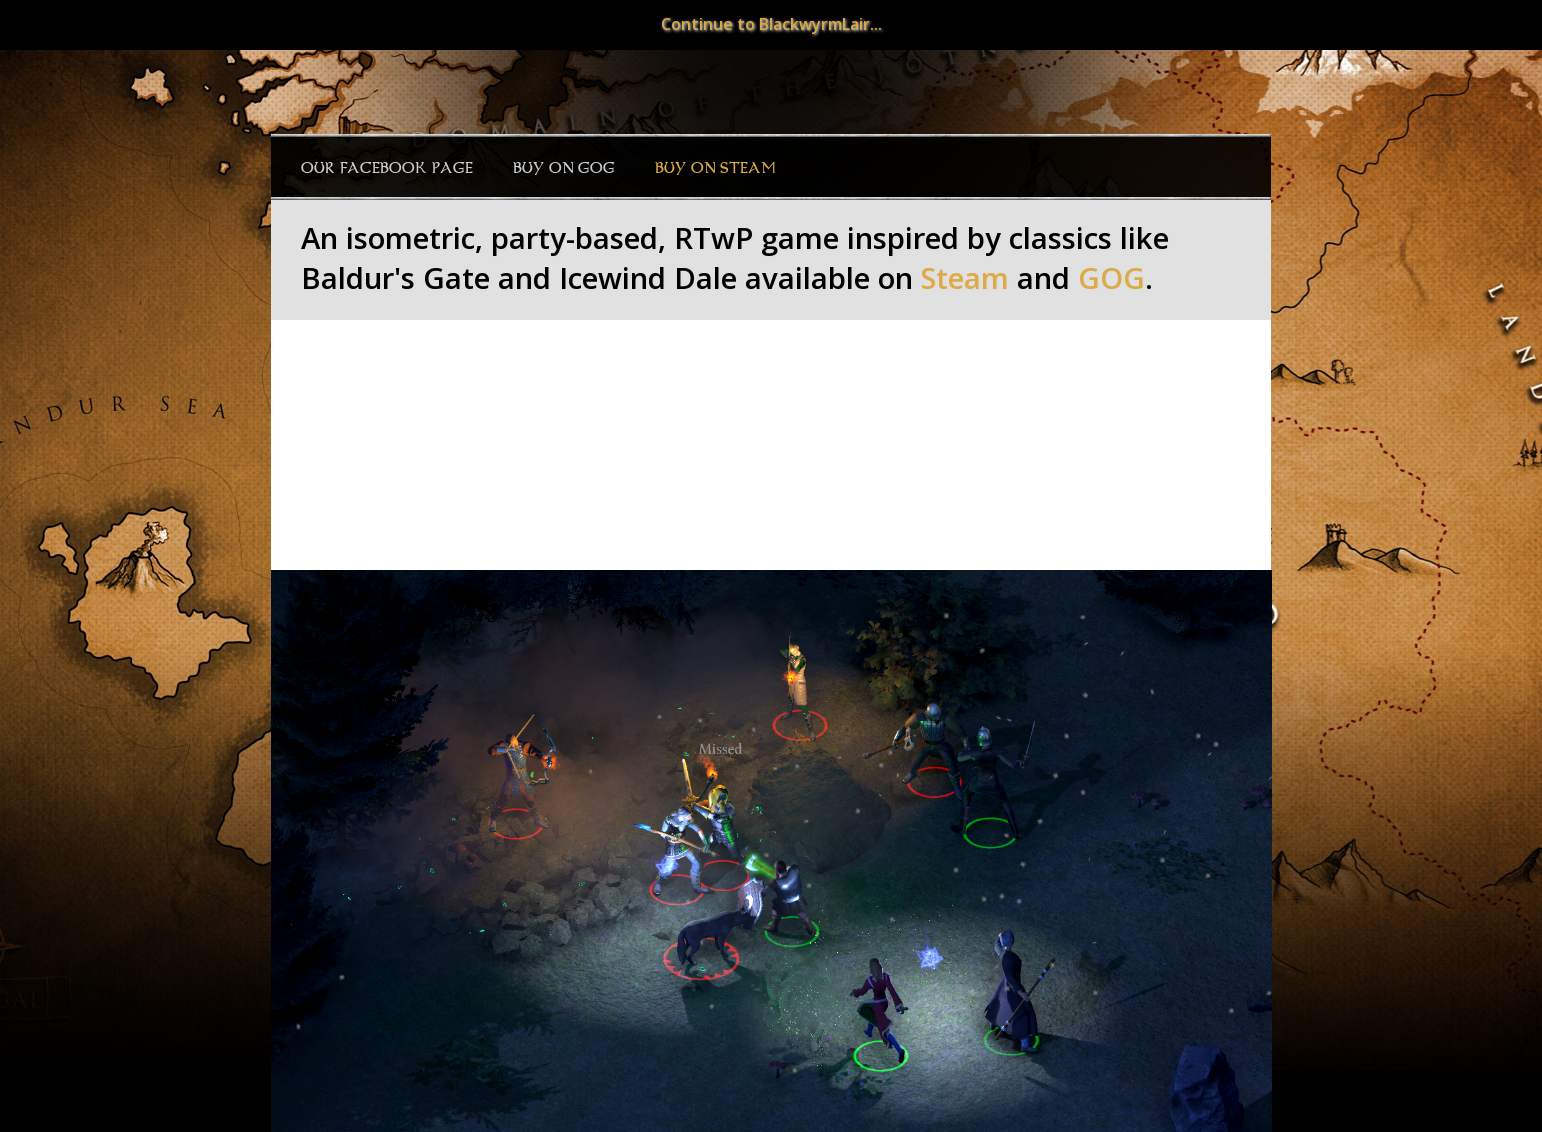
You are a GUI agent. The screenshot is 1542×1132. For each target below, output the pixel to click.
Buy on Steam (715, 168)
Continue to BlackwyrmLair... (771, 24)
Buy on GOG (564, 168)
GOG (1111, 278)
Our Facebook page (387, 168)
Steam (965, 278)
